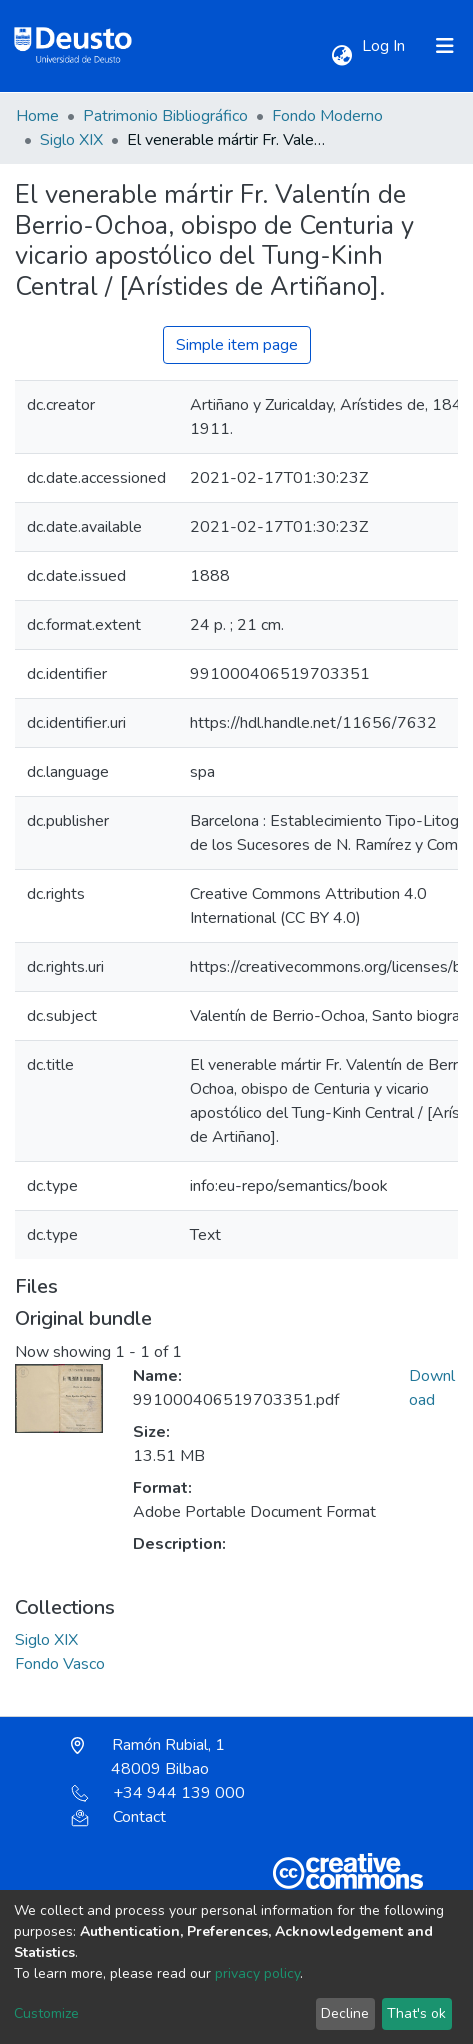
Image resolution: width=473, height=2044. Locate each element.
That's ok (416, 2013)
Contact (118, 1817)
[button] (341, 56)
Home (37, 116)
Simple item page (237, 345)
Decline (345, 2013)
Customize (46, 2013)
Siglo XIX (71, 140)
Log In (385, 46)
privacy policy (257, 1973)
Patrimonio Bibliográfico (165, 116)
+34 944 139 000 (158, 1793)
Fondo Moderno (327, 116)
